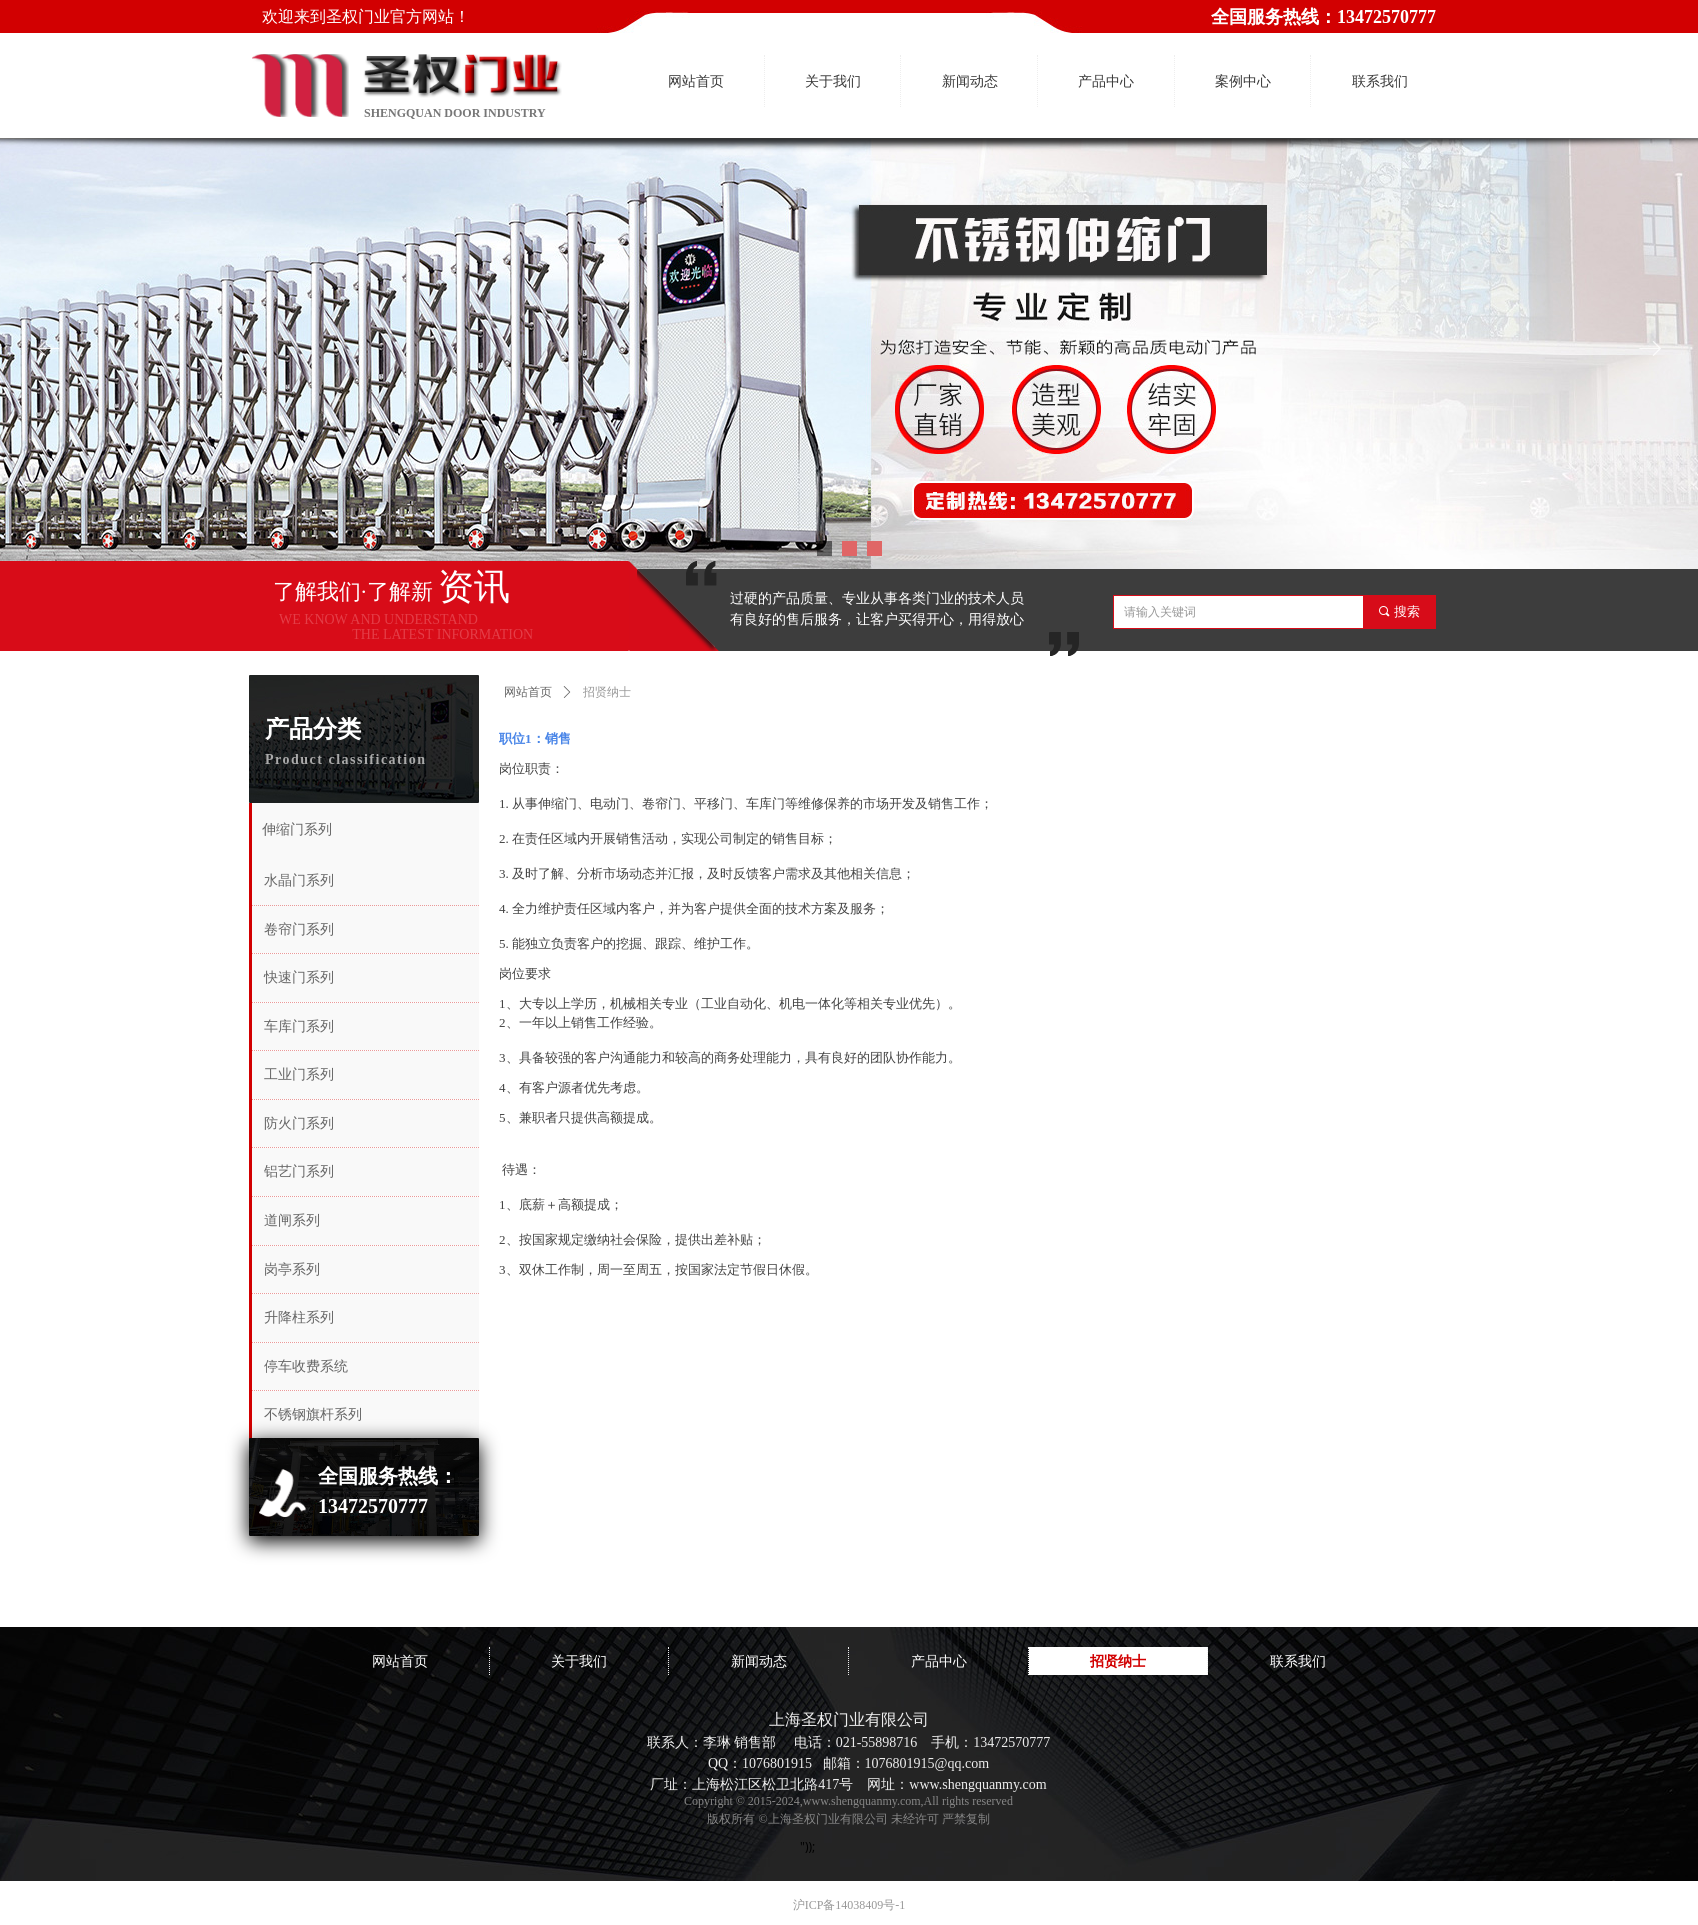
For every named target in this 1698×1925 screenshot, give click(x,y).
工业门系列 (299, 1074)
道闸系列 (292, 1220)
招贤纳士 (607, 692)
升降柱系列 (299, 1317)
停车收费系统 (306, 1366)
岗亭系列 (292, 1269)
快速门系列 (299, 977)
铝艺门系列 (299, 1171)
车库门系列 (299, 1026)
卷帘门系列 (299, 929)
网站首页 (528, 692)
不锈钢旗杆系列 (313, 1414)
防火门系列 (299, 1123)
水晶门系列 (299, 880)
